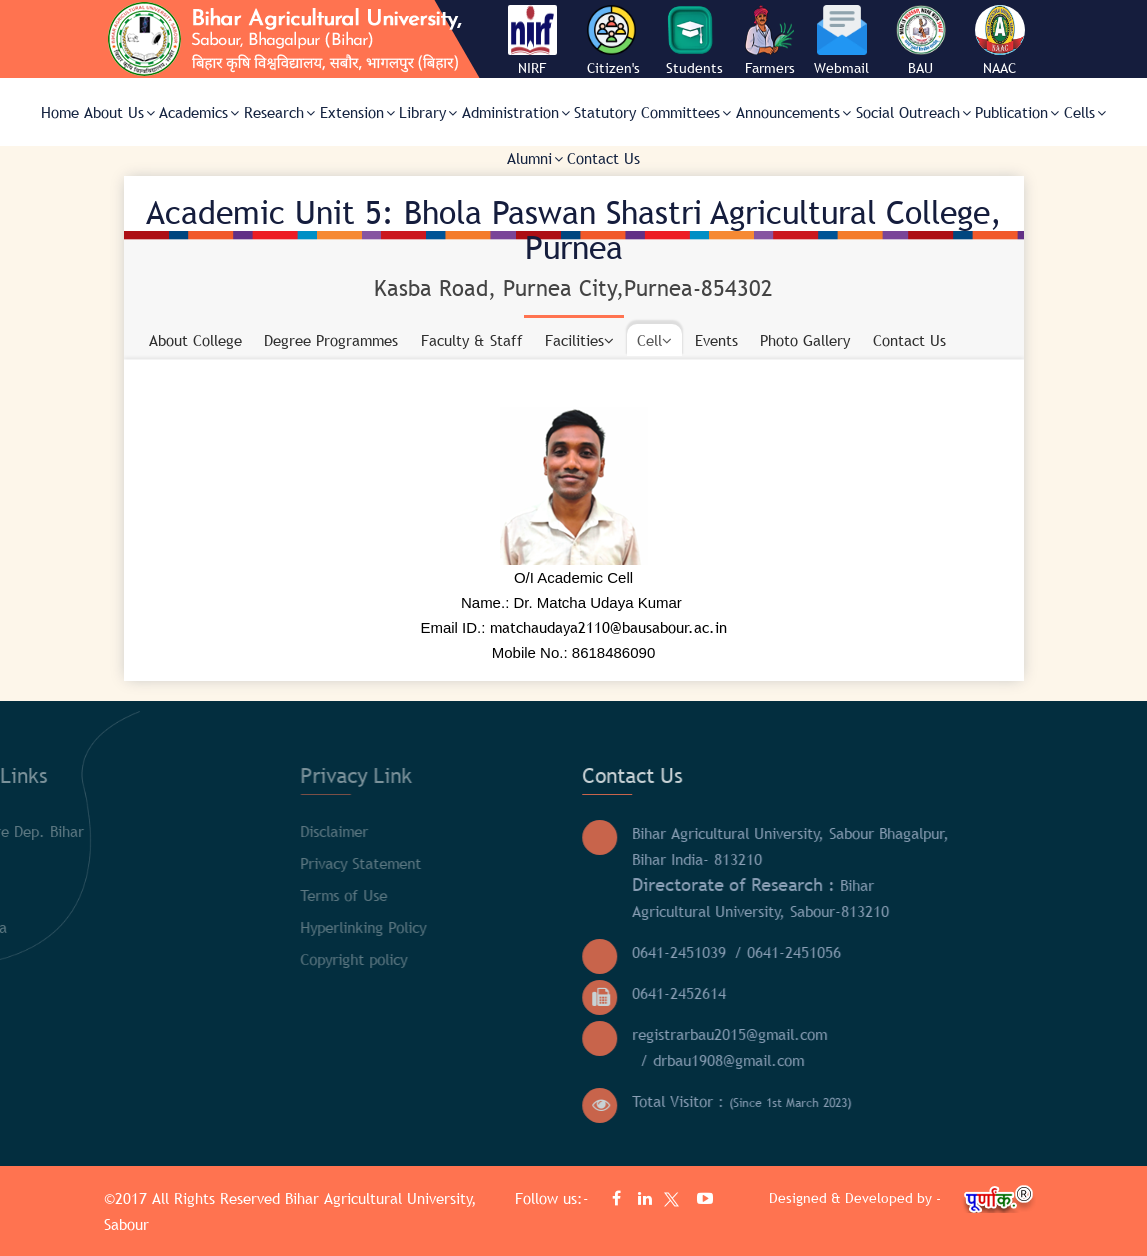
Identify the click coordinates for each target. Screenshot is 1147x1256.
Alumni (535, 158)
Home (60, 112)
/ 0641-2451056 (574, 952)
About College (195, 340)
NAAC (999, 68)
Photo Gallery (805, 340)
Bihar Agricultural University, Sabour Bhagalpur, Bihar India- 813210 (577, 846)
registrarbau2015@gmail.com (516, 1034)
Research (279, 112)
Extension (357, 112)
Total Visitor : (528, 1101)
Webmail (841, 68)
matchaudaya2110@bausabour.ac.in (608, 627)
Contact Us (603, 158)
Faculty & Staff (472, 340)
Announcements (793, 112)
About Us (119, 112)
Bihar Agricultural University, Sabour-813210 (547, 897)
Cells (1085, 112)
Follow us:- (554, 1198)
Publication (1017, 112)
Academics (199, 112)
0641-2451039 (466, 952)
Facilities (579, 340)
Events (716, 340)
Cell (654, 340)
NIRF (532, 68)
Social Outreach (913, 112)
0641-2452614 (466, 993)
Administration (516, 112)
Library (428, 112)
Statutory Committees (652, 112)
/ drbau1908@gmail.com (509, 1060)
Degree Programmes (331, 340)
